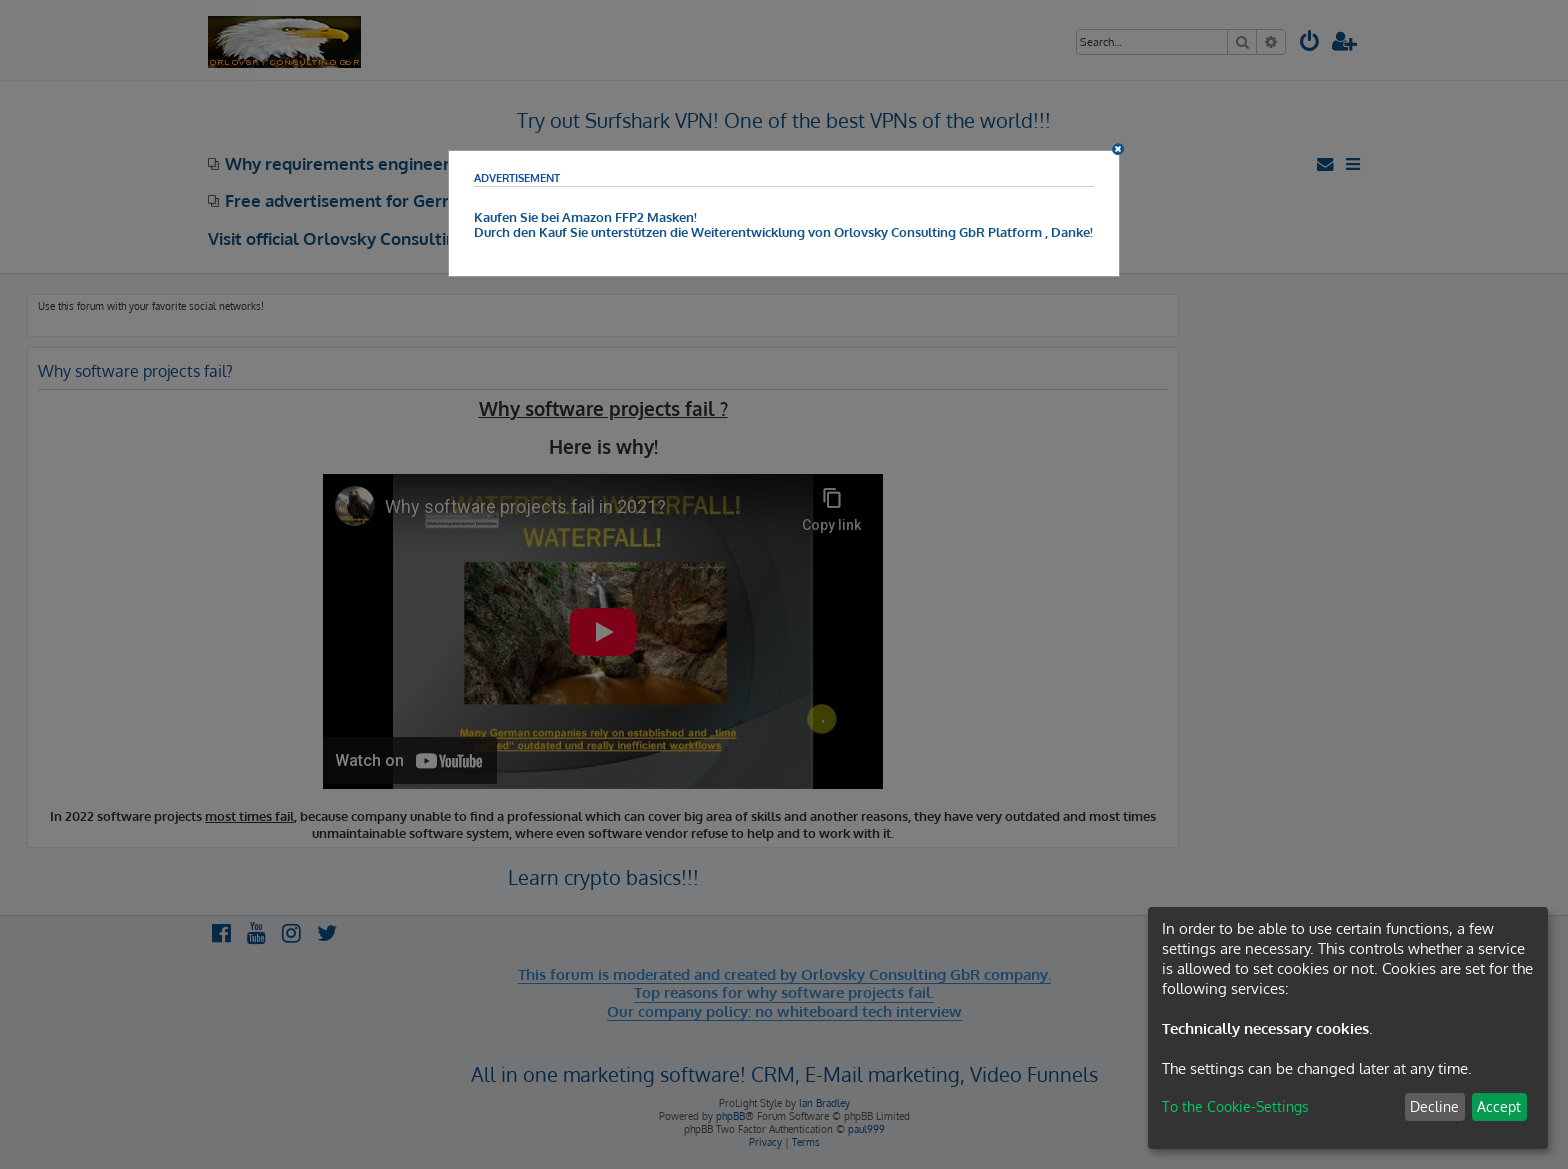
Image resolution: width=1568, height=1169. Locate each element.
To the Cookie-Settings (1235, 1106)
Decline (1434, 1106)
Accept (1499, 1106)
